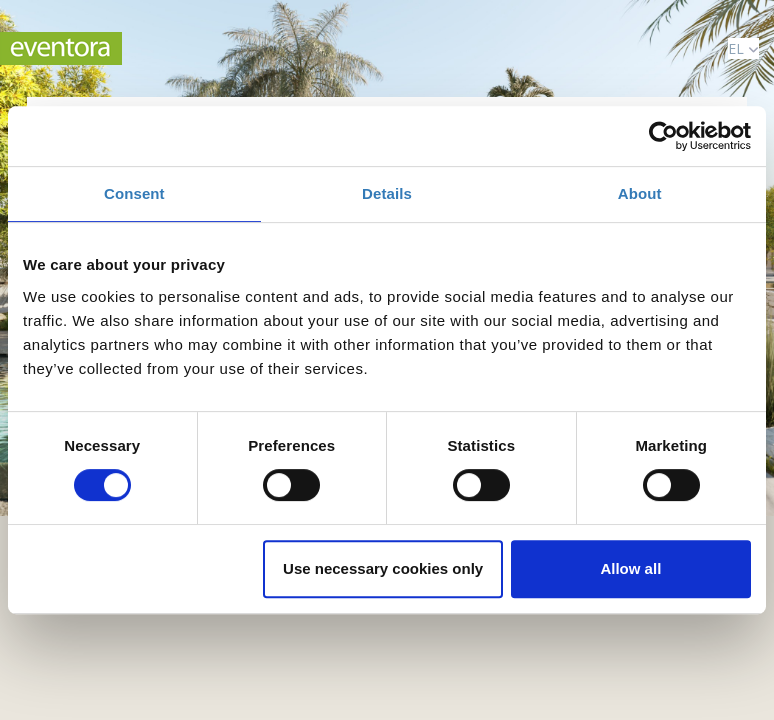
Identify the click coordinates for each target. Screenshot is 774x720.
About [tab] (640, 193)
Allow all (630, 568)
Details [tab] (387, 193)
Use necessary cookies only (383, 568)
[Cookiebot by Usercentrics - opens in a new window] (663, 136)
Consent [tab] (134, 193)
